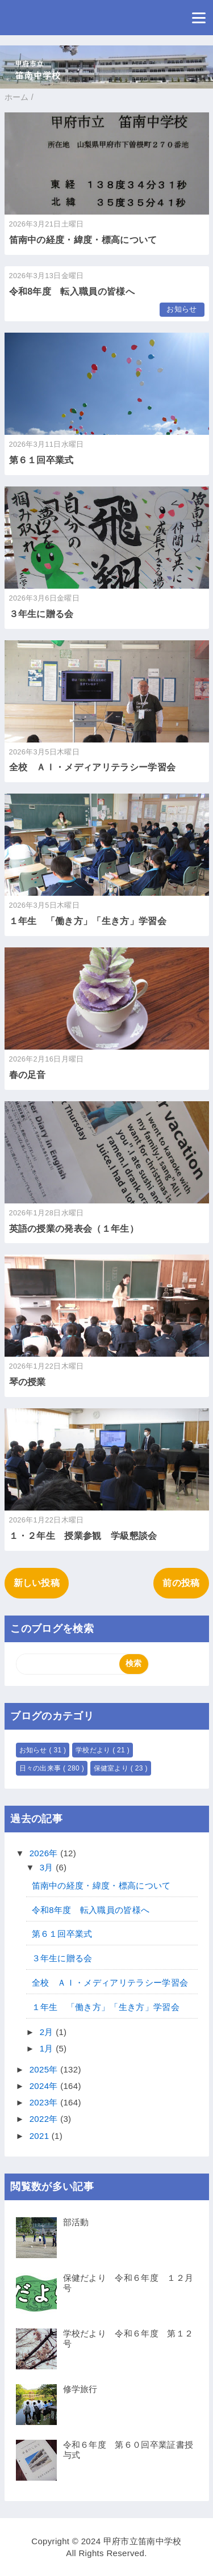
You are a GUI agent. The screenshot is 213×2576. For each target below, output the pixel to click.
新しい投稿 (37, 1583)
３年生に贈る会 (41, 614)
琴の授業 (27, 1382)
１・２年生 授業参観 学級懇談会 (83, 1536)
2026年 (45, 1853)
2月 (48, 2032)
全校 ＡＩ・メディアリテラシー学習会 (92, 767)
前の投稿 (180, 1583)
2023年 (45, 2102)
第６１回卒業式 (41, 460)
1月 (48, 2048)
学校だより (94, 1750)
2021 (41, 2136)
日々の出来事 (41, 1768)
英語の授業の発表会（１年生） (74, 1229)
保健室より (112, 1768)
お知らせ (181, 309)
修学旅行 (80, 2389)
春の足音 (27, 1075)
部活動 (76, 2222)
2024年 (45, 2086)
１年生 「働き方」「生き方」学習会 (87, 921)
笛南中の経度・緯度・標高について (83, 240)
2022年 (45, 2119)
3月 (48, 1867)
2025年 (45, 2069)
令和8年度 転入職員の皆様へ (72, 291)
